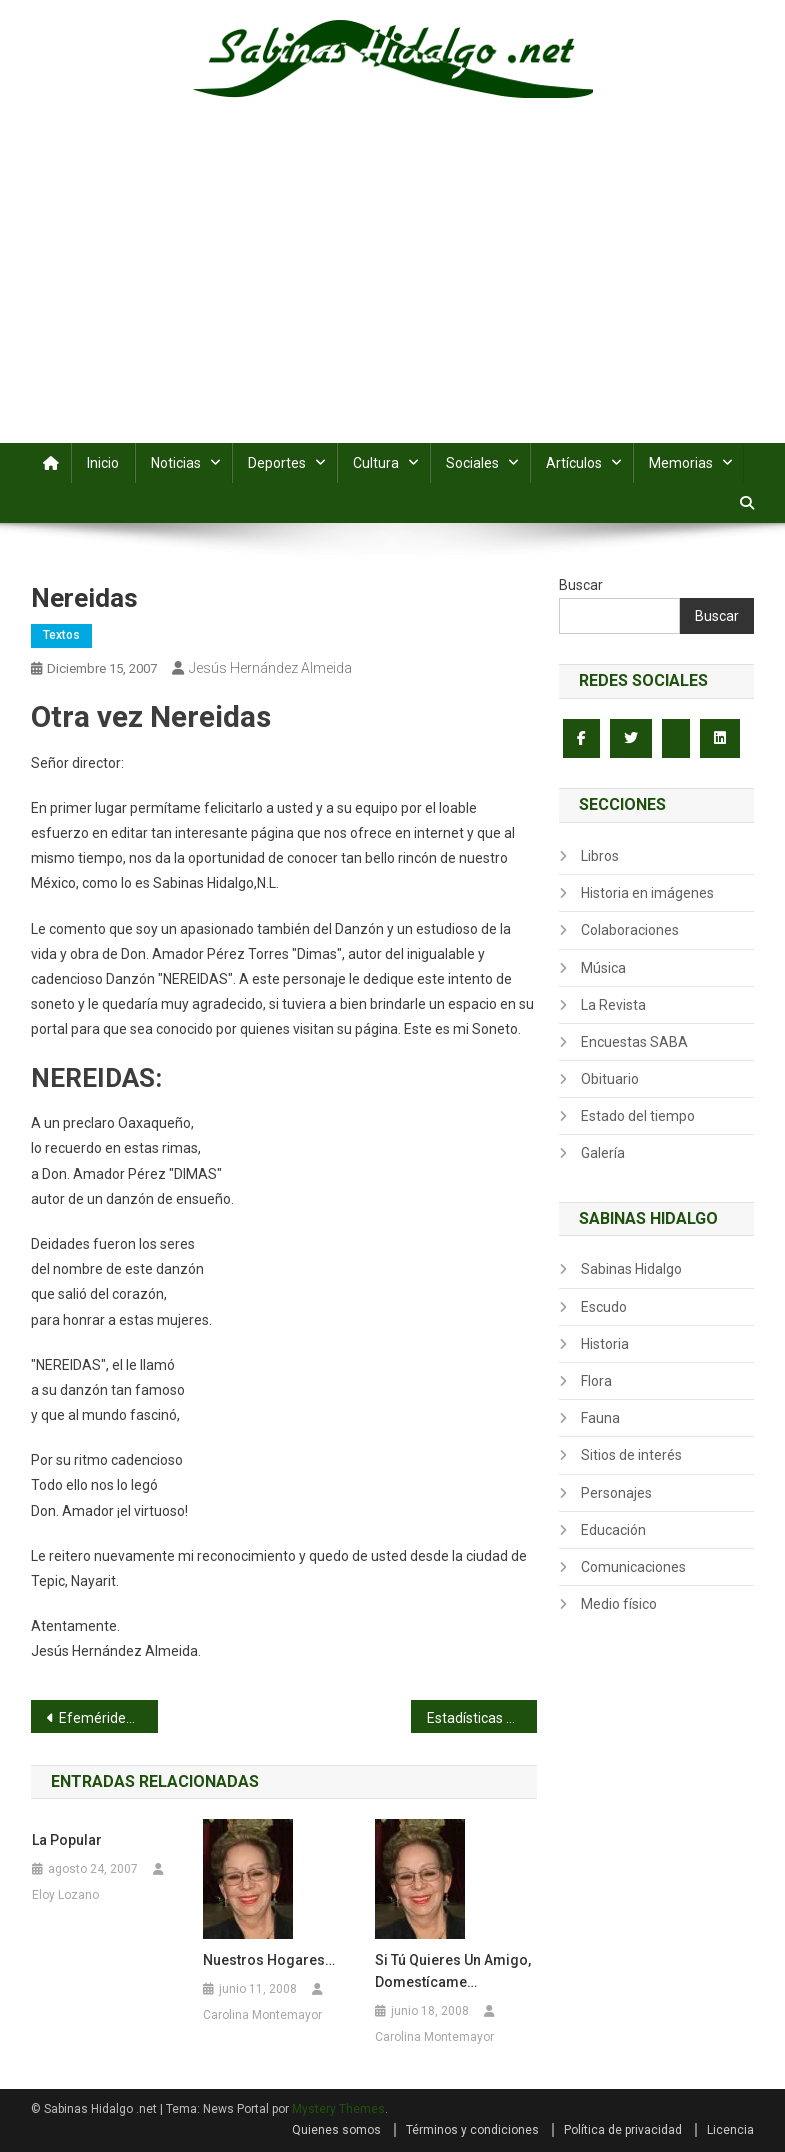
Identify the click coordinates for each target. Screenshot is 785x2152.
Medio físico (619, 1604)
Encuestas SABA (634, 1042)
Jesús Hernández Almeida (270, 668)
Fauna (600, 1418)
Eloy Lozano (65, 1895)
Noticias (176, 463)
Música (603, 968)
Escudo (604, 1307)
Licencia (730, 2130)
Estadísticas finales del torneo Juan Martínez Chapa (482, 1718)
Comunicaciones (633, 1567)
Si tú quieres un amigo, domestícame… (453, 1971)
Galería (603, 1153)
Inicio (103, 463)
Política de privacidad (623, 2130)
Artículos (574, 463)
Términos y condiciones (472, 2130)
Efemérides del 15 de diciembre (108, 1718)
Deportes (277, 463)
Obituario (610, 1079)
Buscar (581, 585)
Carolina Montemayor (262, 2015)
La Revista (613, 1005)
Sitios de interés (631, 1455)
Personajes (616, 1493)
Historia (605, 1344)
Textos (61, 635)
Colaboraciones (630, 930)
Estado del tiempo (638, 1116)
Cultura (376, 463)
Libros (600, 856)
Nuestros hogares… (269, 1960)
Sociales (472, 463)
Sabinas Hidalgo (631, 1269)
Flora (596, 1381)
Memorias (681, 463)
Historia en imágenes (647, 893)
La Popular (67, 1840)
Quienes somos (336, 2130)
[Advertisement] (392, 293)
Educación (613, 1530)
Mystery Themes (338, 2109)
